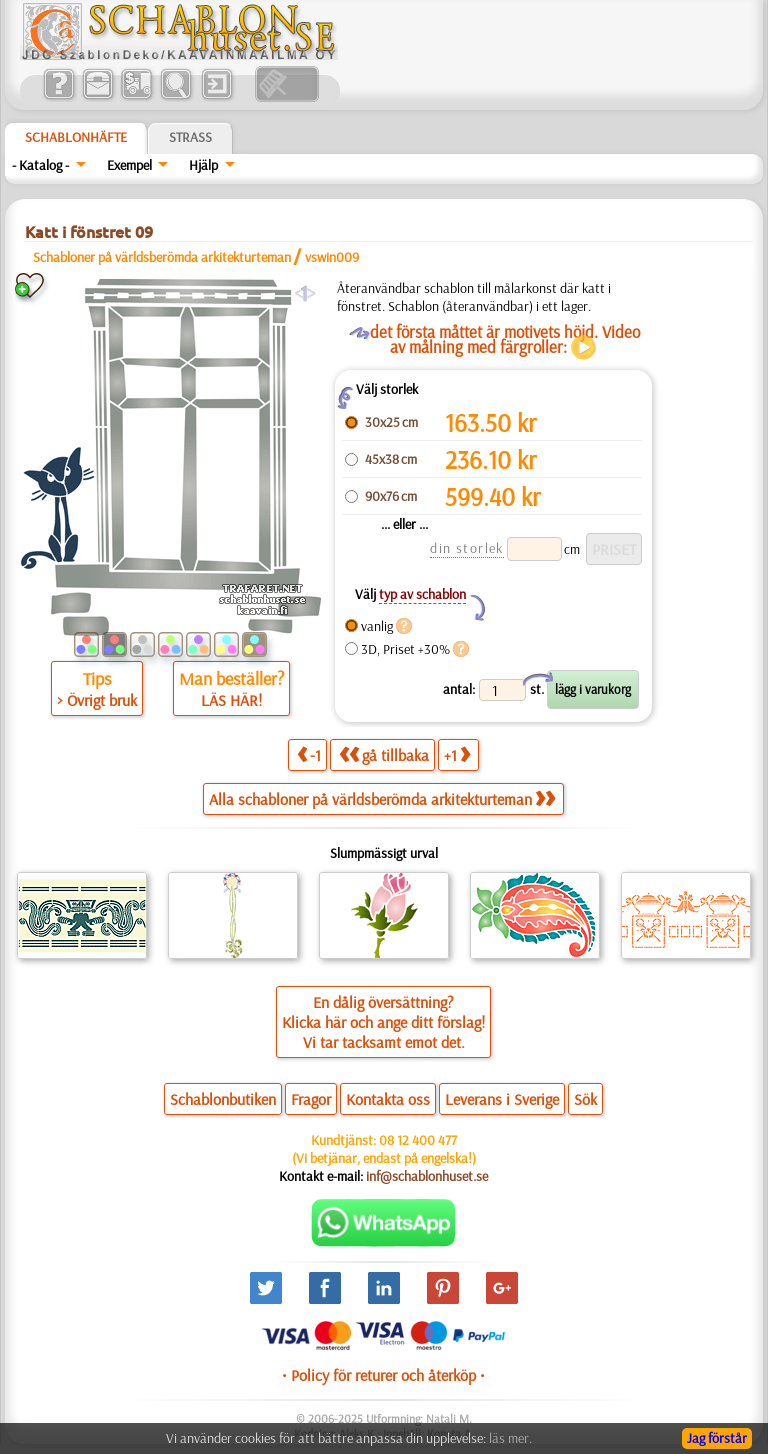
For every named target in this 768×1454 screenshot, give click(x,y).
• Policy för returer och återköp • (383, 1375)
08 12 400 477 (418, 1140)
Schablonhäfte (76, 137)
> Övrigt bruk (97, 700)
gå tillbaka (384, 754)
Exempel (129, 165)
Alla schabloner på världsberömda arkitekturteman (382, 799)
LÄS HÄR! (231, 700)
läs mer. (510, 1438)
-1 (309, 754)
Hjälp (203, 165)
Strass (190, 137)
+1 (457, 754)
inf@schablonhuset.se (427, 1176)
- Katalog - (40, 165)
